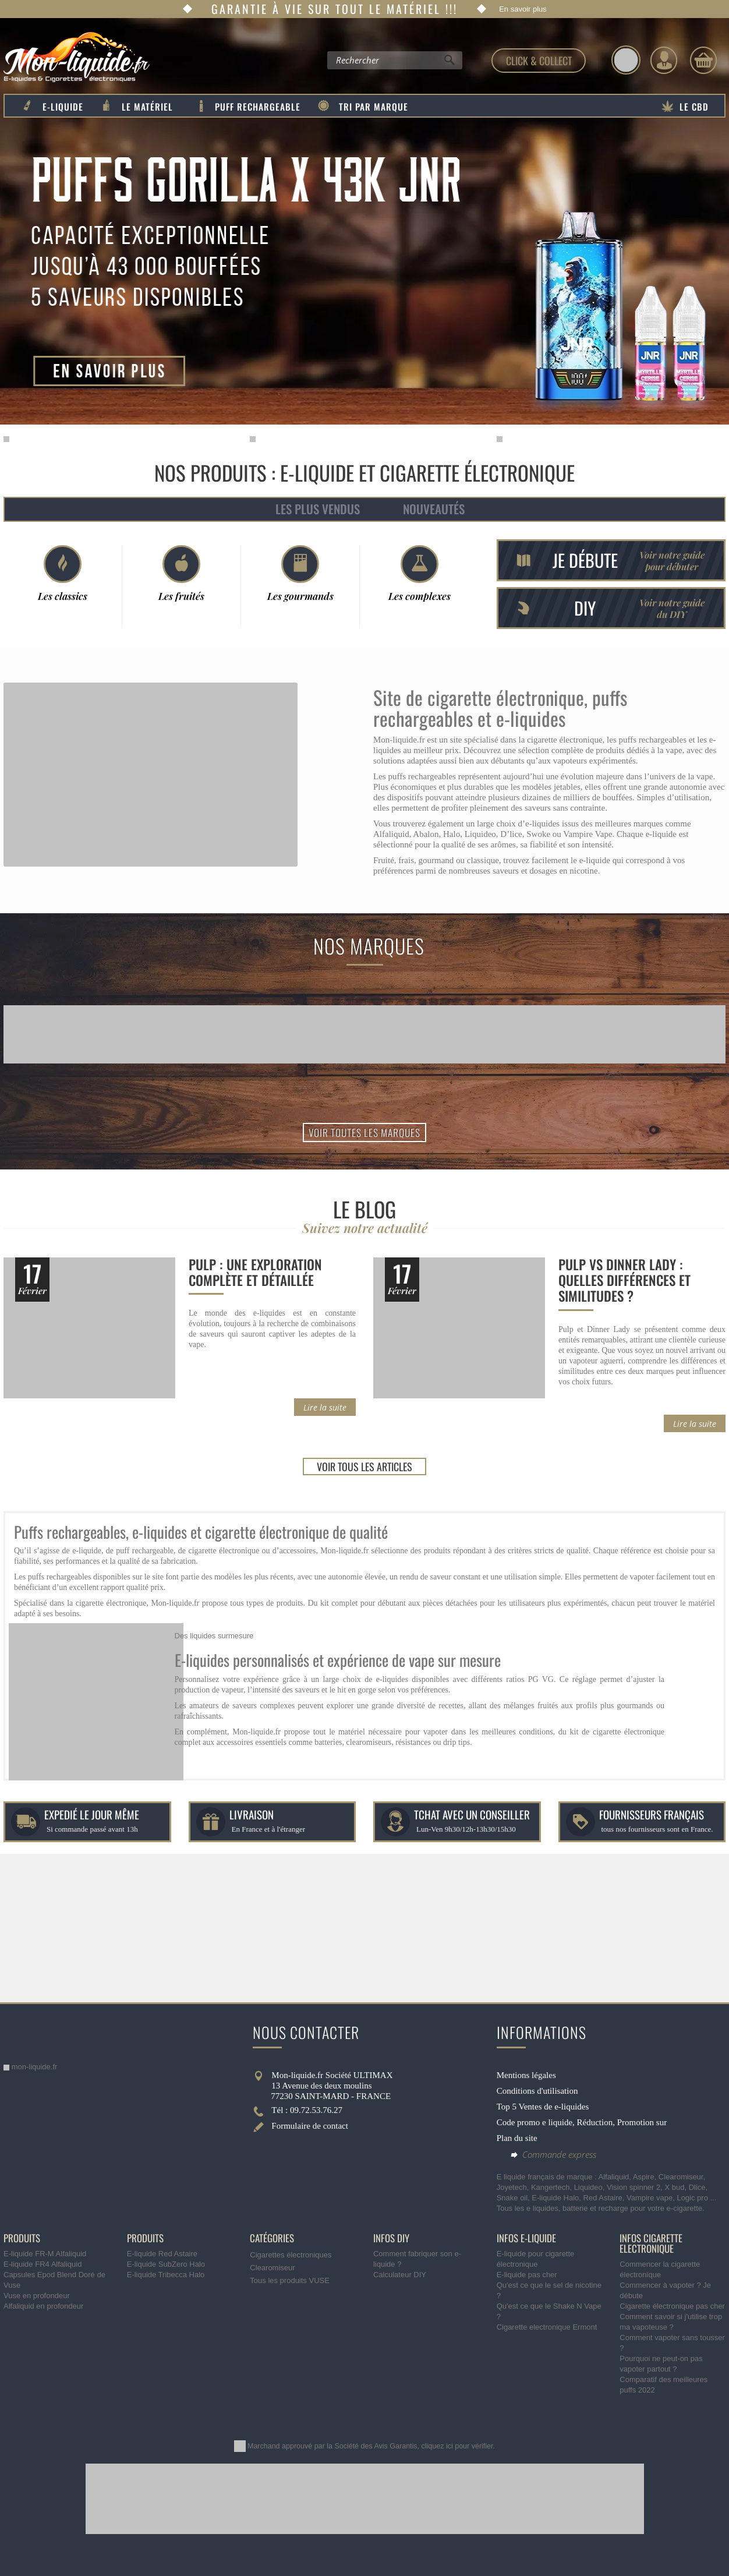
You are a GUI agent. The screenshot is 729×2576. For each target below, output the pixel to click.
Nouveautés (434, 509)
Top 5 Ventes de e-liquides (543, 2106)
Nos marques (368, 945)
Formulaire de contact (309, 2125)
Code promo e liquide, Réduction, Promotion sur (582, 2122)
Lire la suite (324, 1407)
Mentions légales (526, 2075)
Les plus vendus (317, 509)
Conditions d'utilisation (537, 2091)
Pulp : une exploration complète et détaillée (255, 1272)
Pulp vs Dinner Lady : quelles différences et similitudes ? (624, 1280)
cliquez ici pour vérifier (457, 2446)
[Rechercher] (448, 63)
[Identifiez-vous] (663, 60)
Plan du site (517, 2138)
